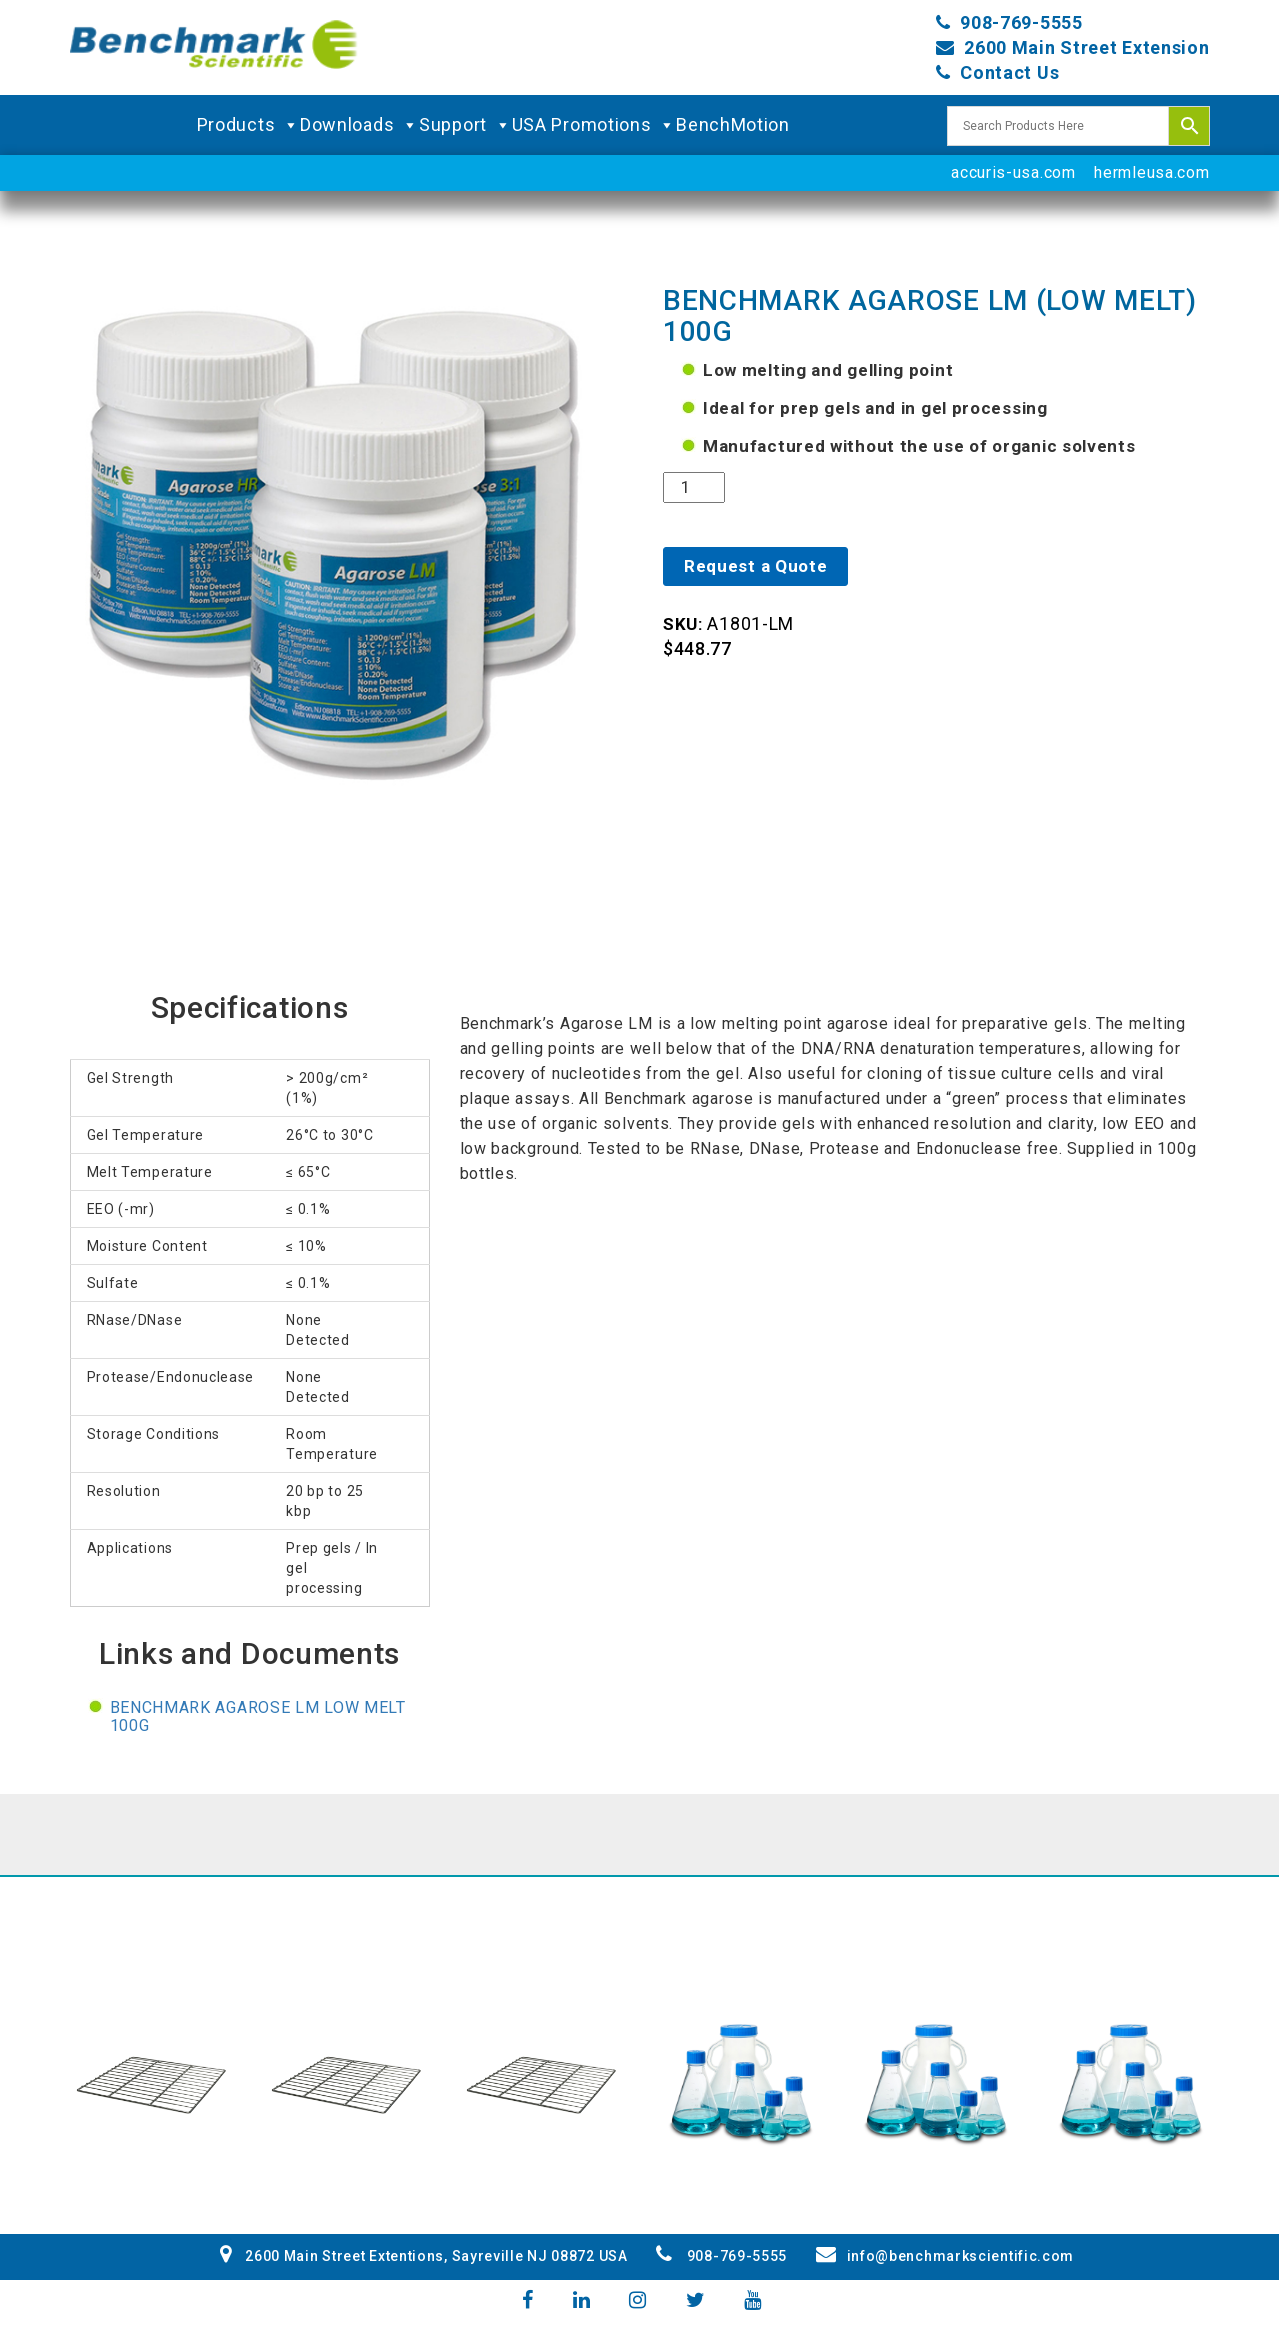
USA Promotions (594, 125)
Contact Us (1009, 72)
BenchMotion (733, 124)
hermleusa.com (1151, 172)
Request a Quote (756, 566)
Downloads (359, 125)
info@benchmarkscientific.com (945, 2256)
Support (465, 125)
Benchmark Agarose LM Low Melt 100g (258, 1716)
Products (248, 125)
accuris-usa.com (1013, 172)
